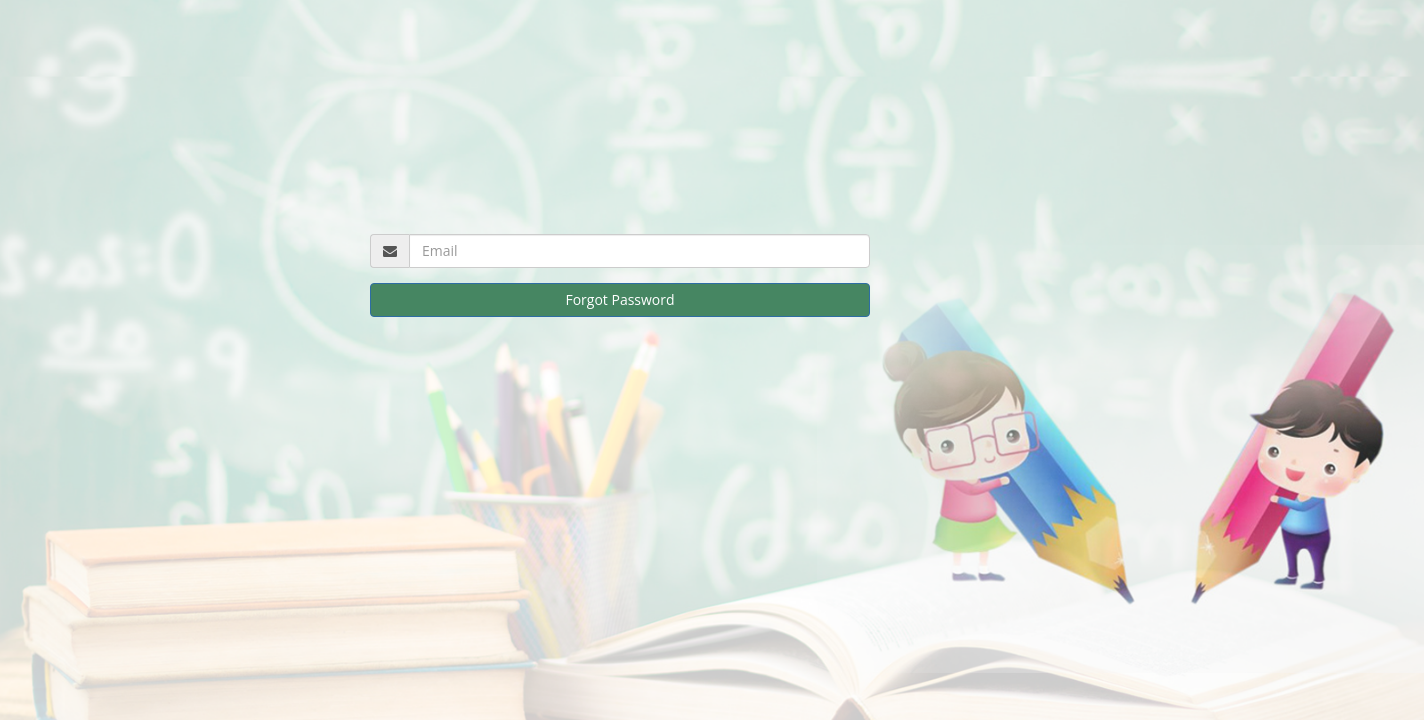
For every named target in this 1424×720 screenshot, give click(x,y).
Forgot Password (619, 299)
